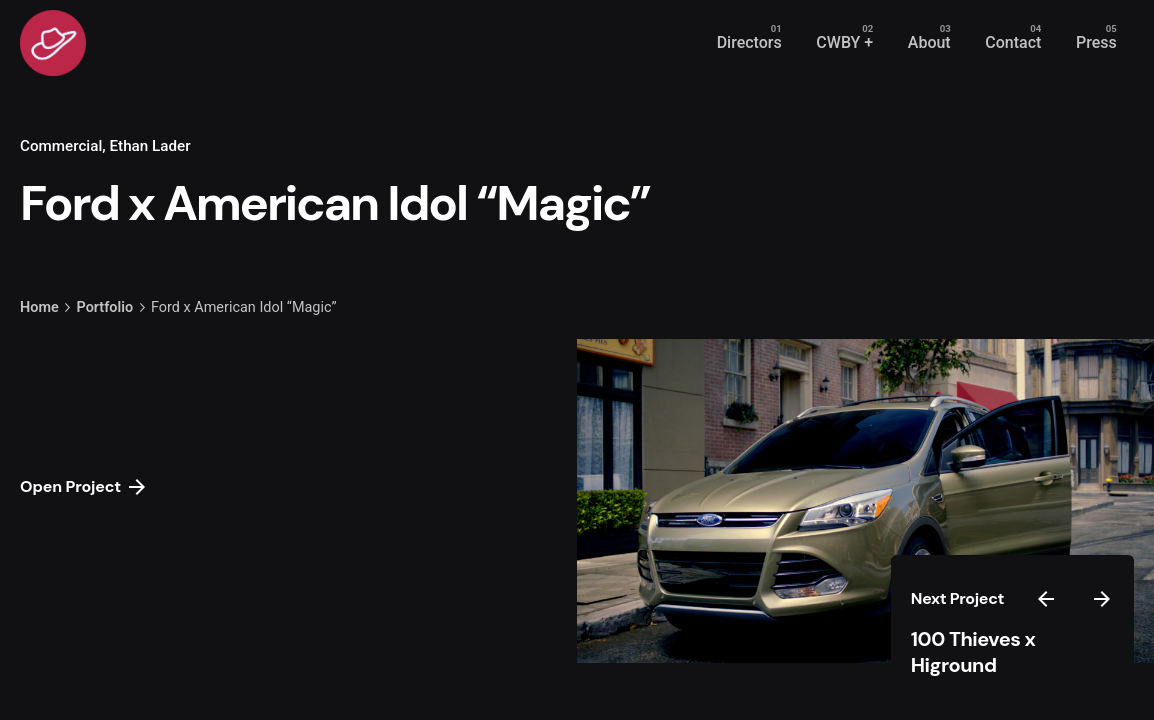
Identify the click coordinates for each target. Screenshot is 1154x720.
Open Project (82, 486)
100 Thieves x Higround (973, 652)
